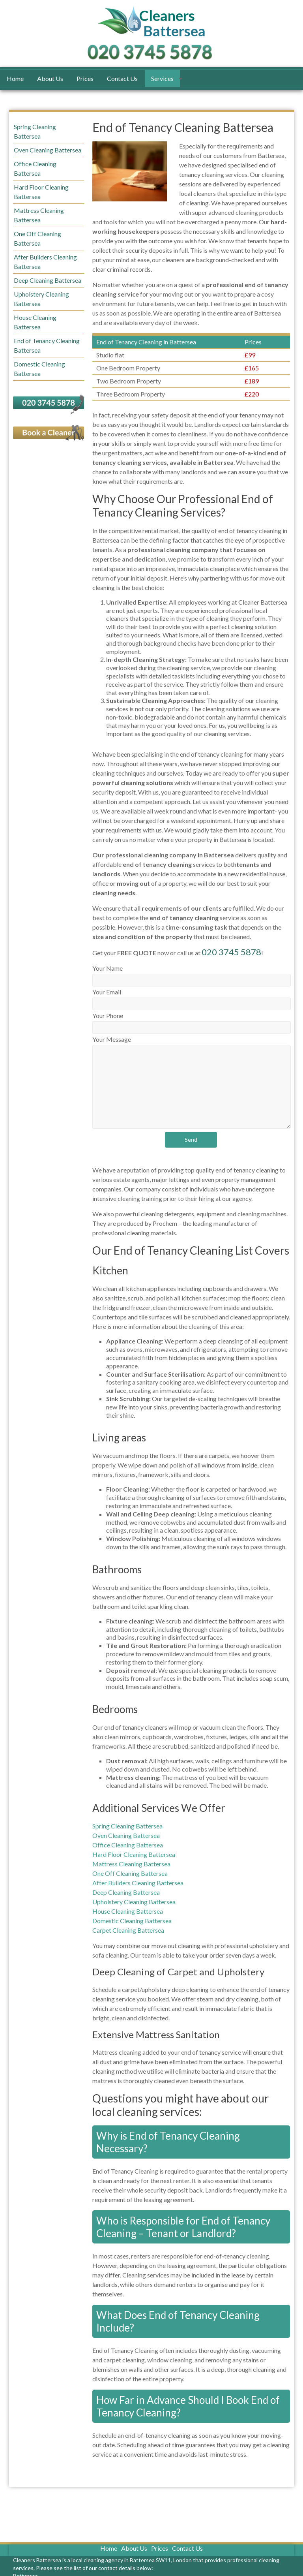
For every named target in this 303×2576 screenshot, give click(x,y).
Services (162, 78)
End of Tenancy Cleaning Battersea (47, 345)
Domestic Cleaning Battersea (132, 1920)
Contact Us (122, 78)
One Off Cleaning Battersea (130, 1873)
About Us (50, 78)
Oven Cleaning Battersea (126, 1835)
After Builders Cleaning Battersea (137, 1882)
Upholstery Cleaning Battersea (134, 1901)
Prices (85, 78)
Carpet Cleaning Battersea (128, 1930)
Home (15, 78)
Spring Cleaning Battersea (127, 1826)
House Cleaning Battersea (127, 1911)
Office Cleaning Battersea (127, 1845)
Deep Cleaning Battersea (126, 1892)
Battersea (174, 23)
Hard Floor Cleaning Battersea (133, 1854)
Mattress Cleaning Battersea (131, 1864)
